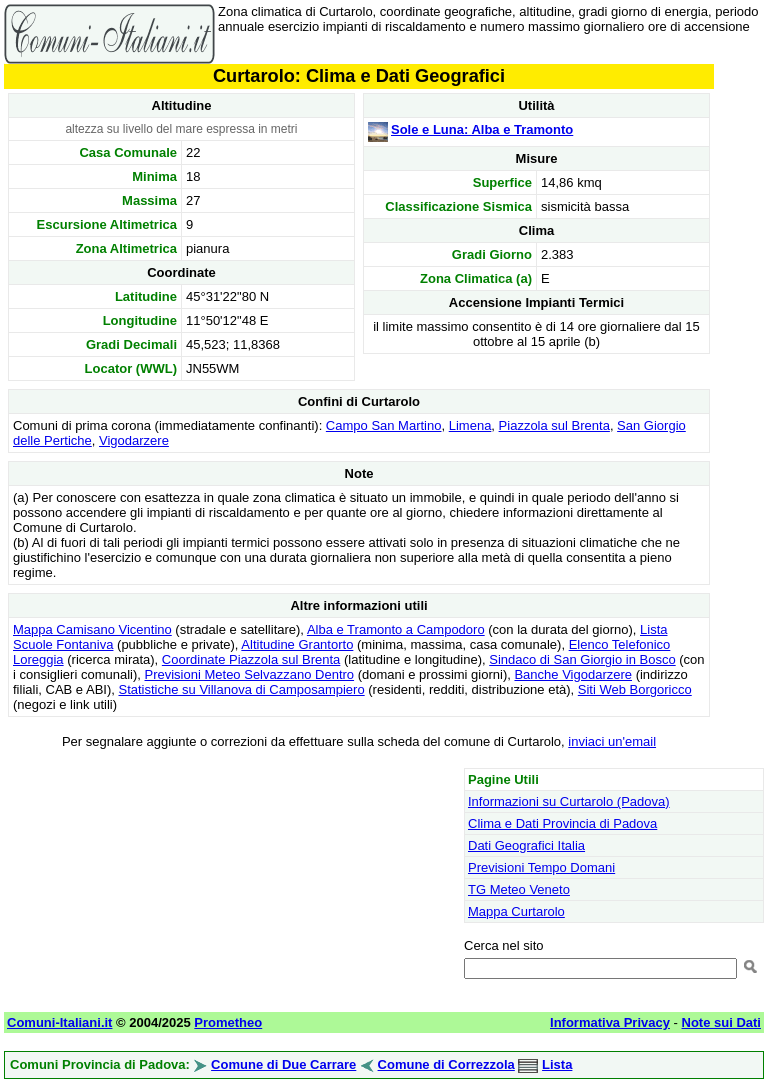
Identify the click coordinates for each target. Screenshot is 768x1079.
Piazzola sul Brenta (554, 425)
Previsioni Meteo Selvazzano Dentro (250, 674)
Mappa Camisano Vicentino (92, 629)
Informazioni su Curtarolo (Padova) (569, 801)
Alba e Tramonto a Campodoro (396, 629)
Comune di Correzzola (446, 1064)
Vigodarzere (134, 440)
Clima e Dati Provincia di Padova (562, 823)
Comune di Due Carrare (283, 1064)
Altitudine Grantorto (297, 644)
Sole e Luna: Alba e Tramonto (482, 129)
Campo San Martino (384, 425)
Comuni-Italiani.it (59, 1022)
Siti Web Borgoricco (635, 689)
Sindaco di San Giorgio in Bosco (582, 659)
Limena (470, 425)
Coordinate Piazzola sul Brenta (251, 659)
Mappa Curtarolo (516, 911)
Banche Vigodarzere (573, 674)
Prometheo (228, 1022)
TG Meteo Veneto (519, 889)
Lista (557, 1064)
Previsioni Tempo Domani (541, 867)
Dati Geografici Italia (526, 845)
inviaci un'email (612, 741)
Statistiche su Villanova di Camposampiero (241, 689)
